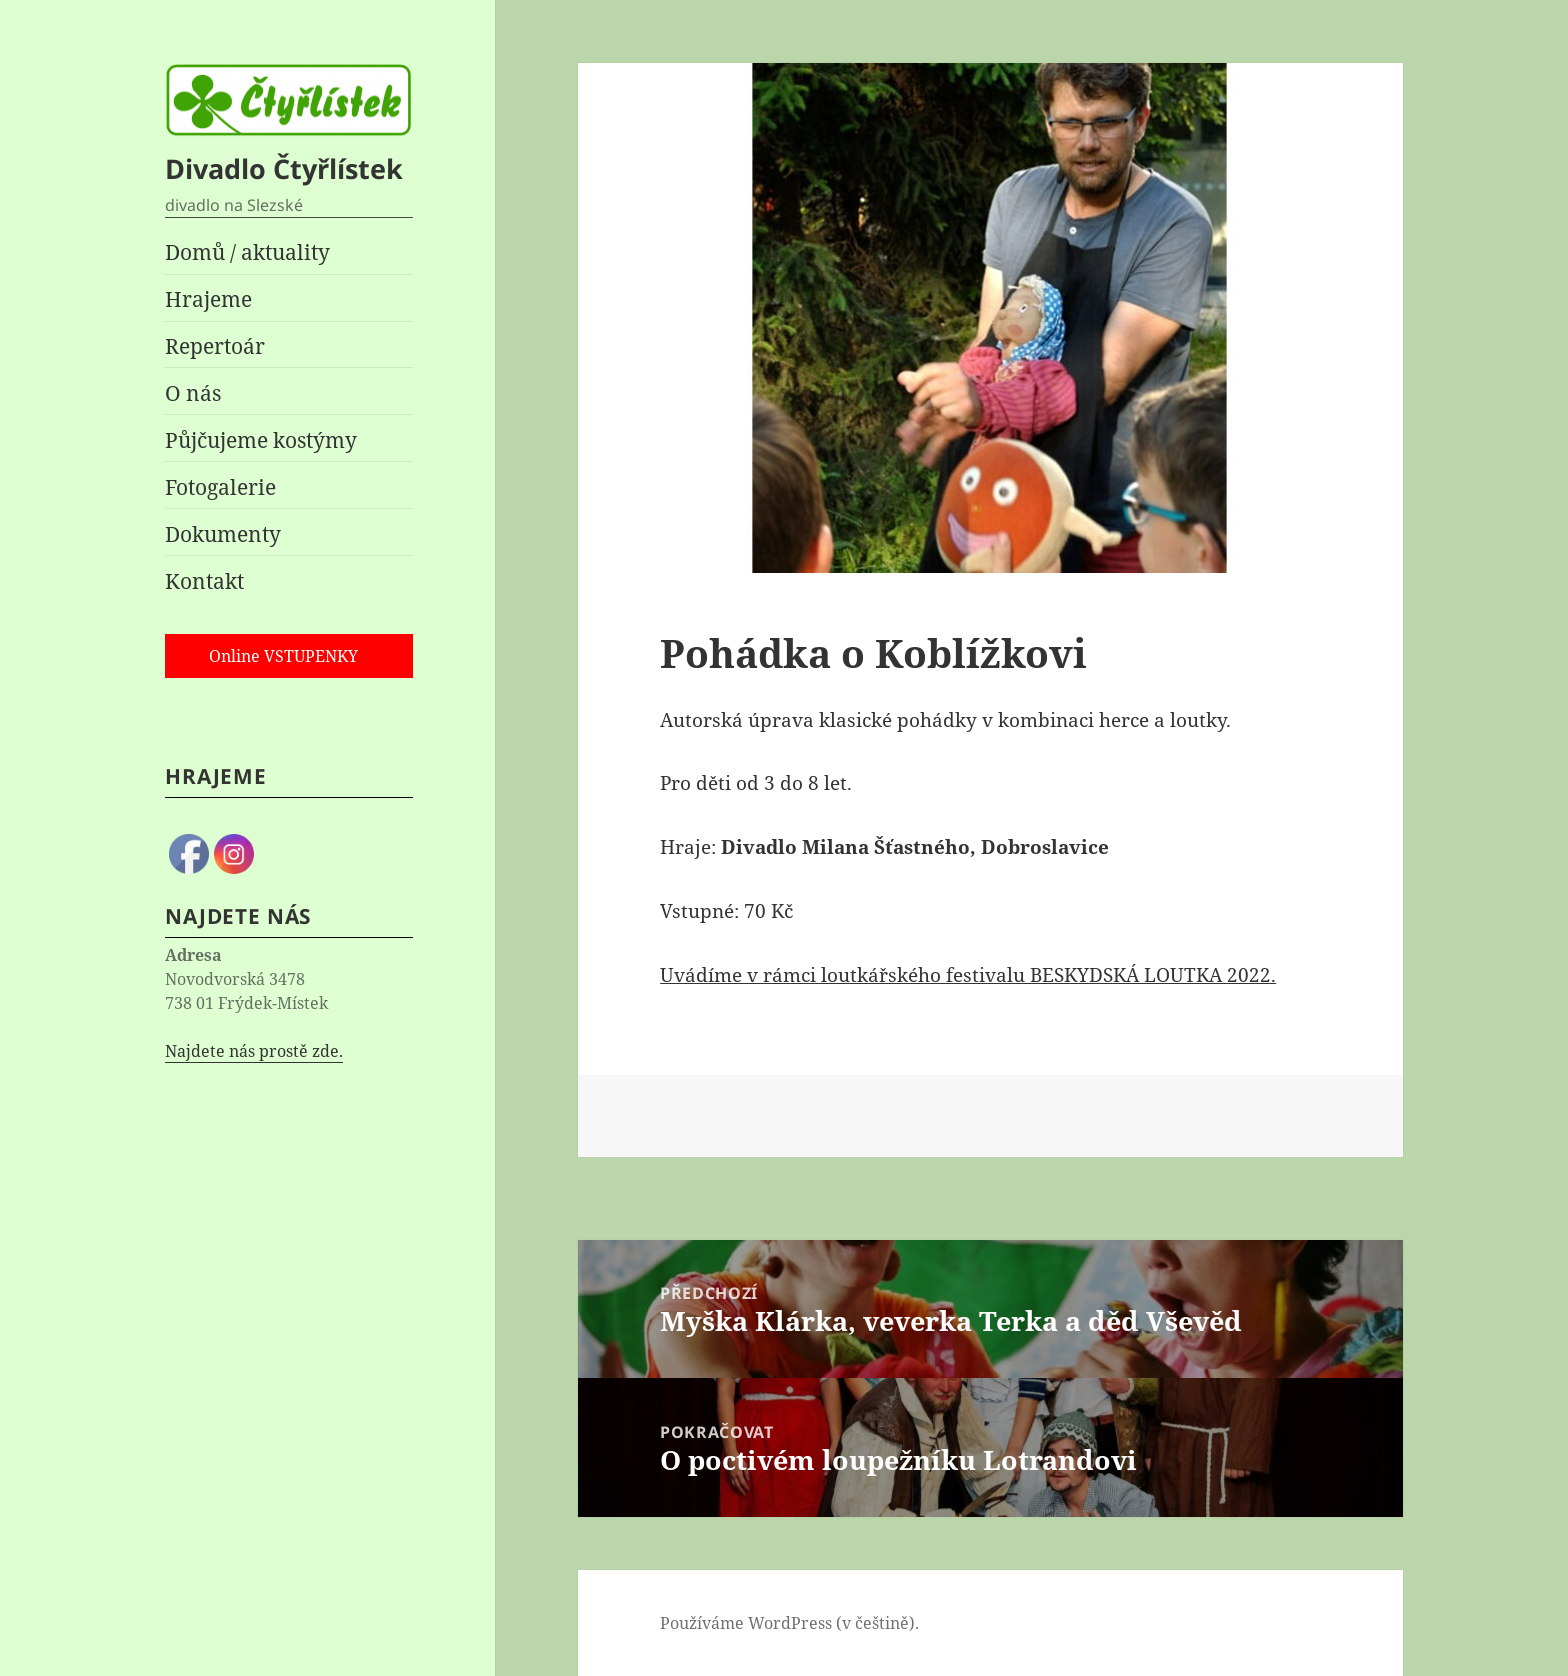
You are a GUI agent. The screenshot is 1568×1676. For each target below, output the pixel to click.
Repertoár (215, 346)
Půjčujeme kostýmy (261, 440)
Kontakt (204, 581)
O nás (193, 393)
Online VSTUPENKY (283, 656)
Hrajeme (208, 299)
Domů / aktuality (247, 252)
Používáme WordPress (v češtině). (789, 1623)
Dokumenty (223, 534)
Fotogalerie (220, 487)
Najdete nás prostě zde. (254, 1051)
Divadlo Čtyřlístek (284, 168)
